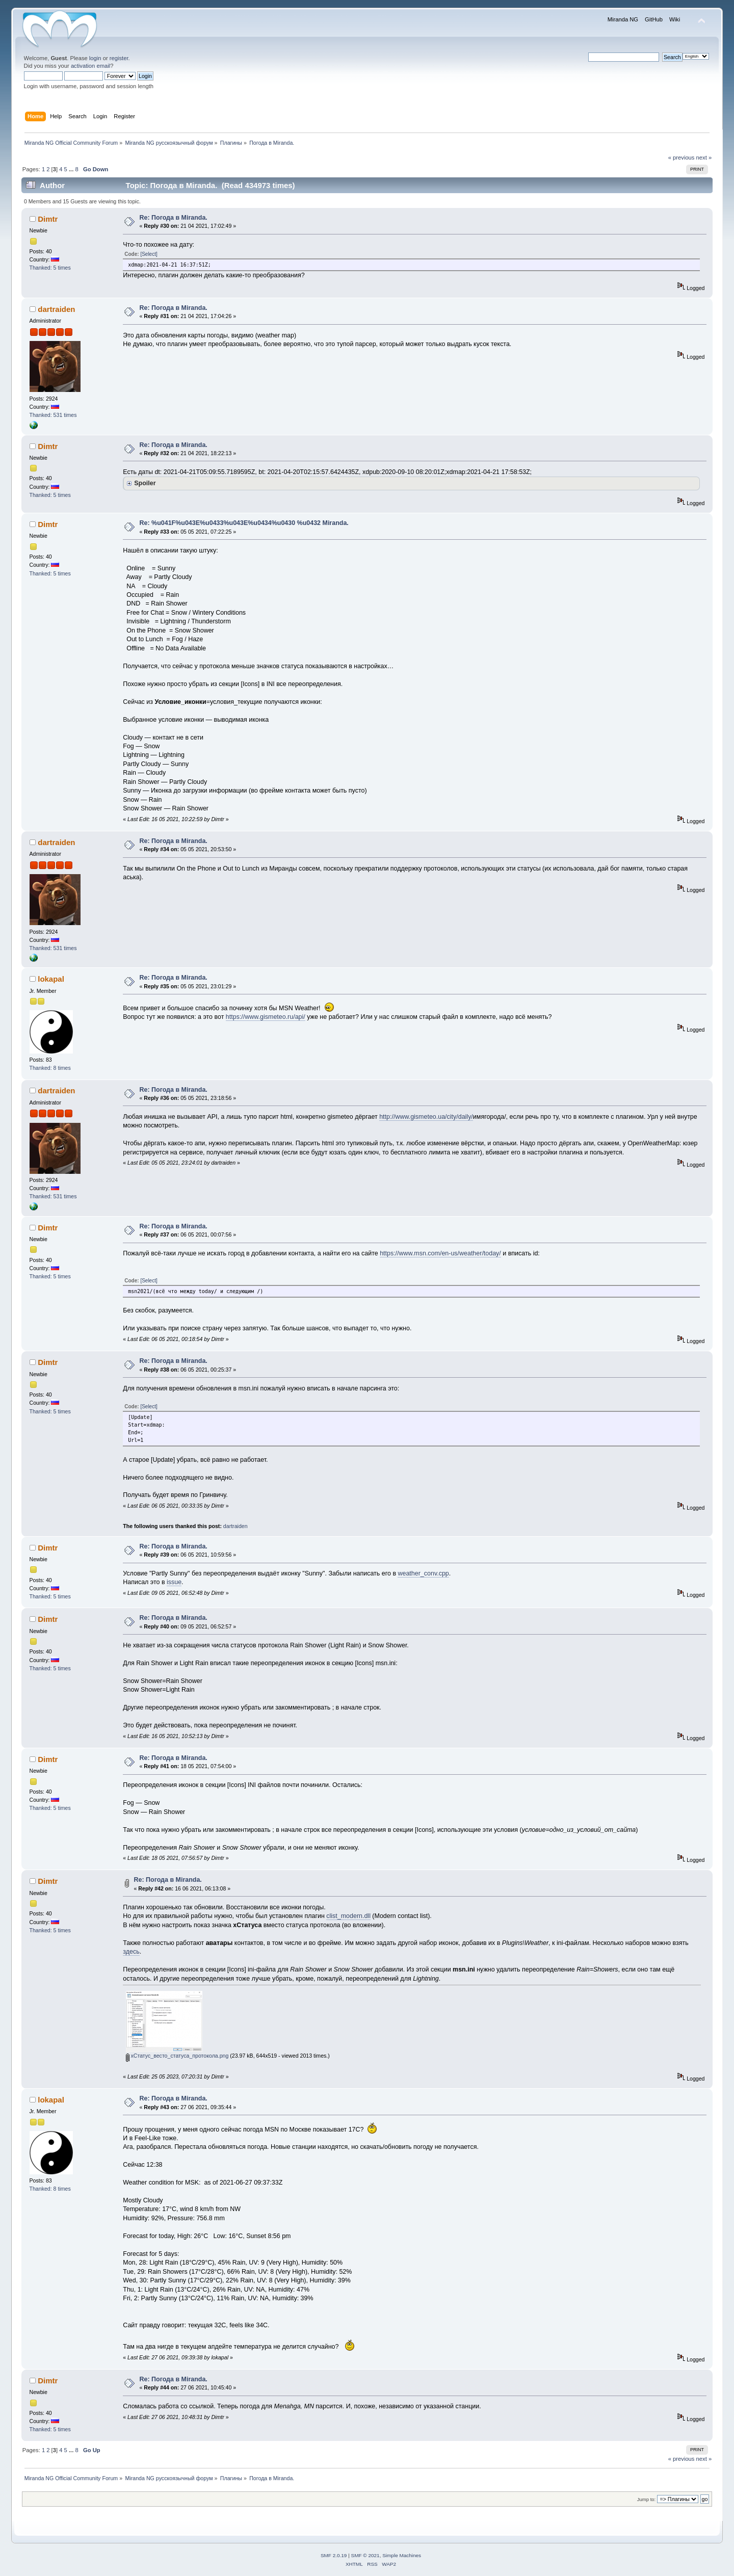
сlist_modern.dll (348, 1916)
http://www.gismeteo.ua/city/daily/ (426, 1116)
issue (174, 1582)
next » (704, 157)
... (72, 169)
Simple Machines (401, 2555)
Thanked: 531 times (53, 415)
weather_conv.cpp (423, 1573)
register (119, 58)
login (95, 58)
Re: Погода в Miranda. (173, 217)
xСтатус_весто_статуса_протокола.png (177, 2056)
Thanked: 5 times (50, 268)
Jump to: (646, 2499)
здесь (131, 1951)
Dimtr (48, 219)
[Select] (148, 254)
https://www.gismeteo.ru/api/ (265, 1016)
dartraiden (56, 309)
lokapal (51, 979)
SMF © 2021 (365, 2555)
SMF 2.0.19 (334, 2555)
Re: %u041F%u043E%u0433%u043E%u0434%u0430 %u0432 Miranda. (244, 523)
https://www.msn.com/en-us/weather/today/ (440, 1253)
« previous (681, 157)
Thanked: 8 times (50, 1068)
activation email (90, 66)
